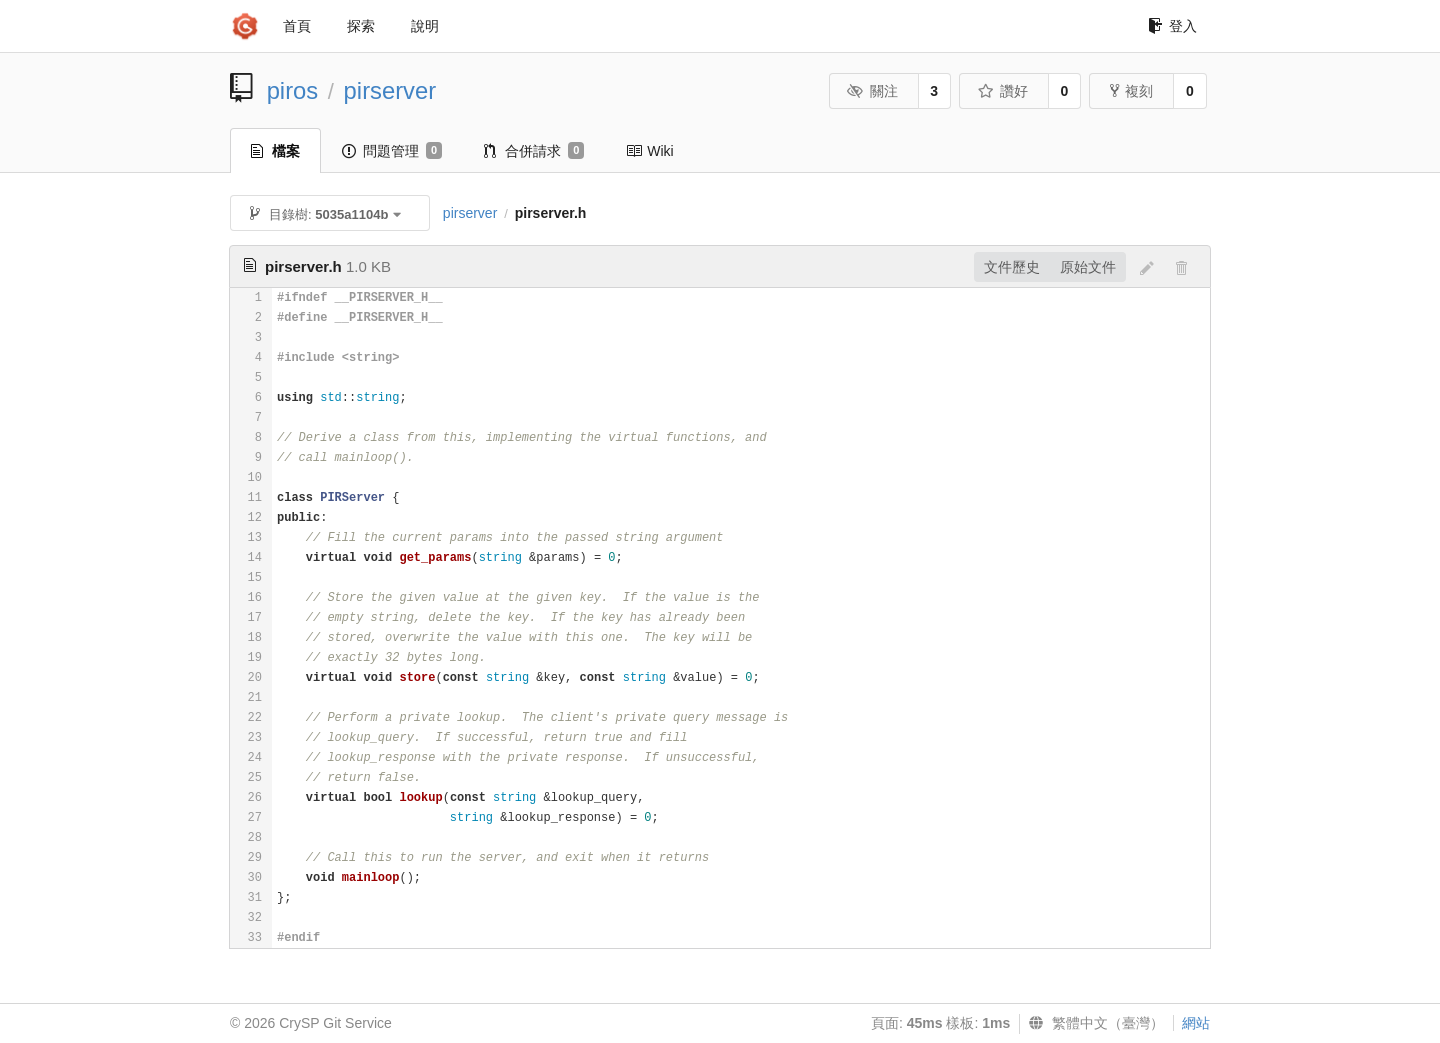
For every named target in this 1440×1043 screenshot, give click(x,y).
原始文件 (1088, 267)
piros (293, 90)
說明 (425, 26)
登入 (1172, 26)
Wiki (649, 151)
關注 (872, 91)
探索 (361, 26)
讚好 (1002, 91)
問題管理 (392, 151)
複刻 (1131, 91)
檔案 (275, 151)
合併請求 (534, 151)
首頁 (297, 26)
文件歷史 (1012, 267)
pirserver (390, 90)
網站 (1196, 1023)
